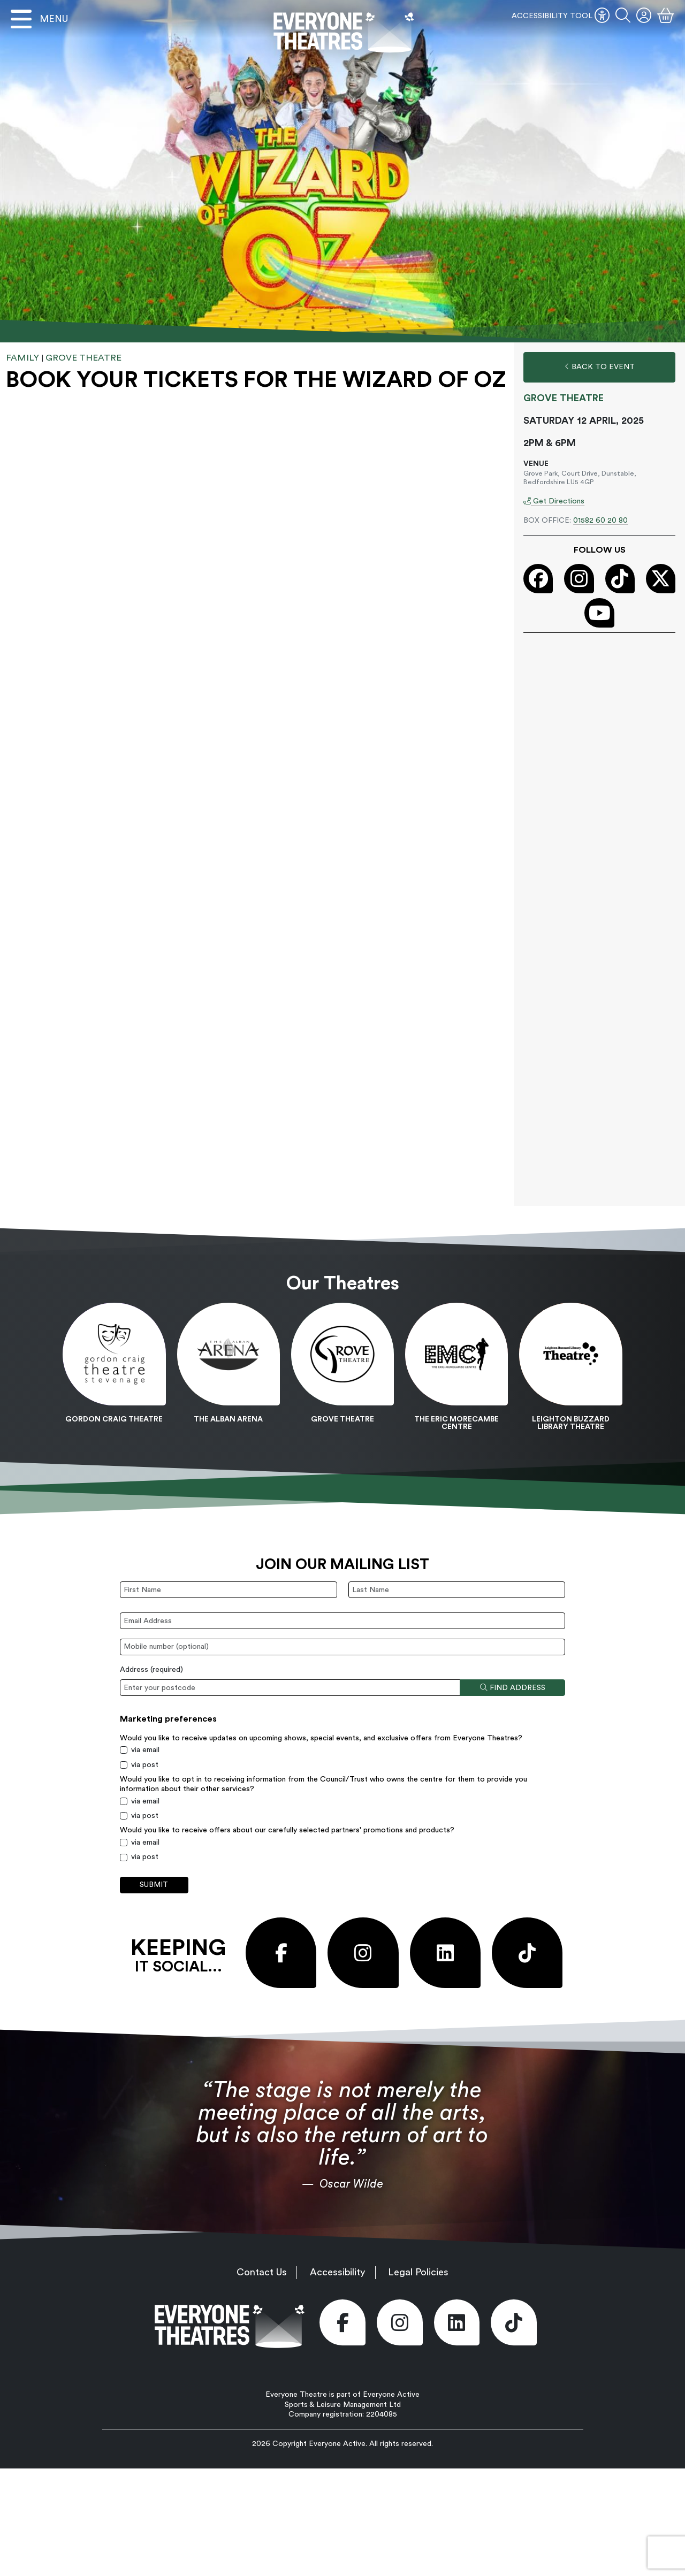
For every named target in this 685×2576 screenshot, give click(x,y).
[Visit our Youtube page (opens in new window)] (599, 613)
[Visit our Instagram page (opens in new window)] (578, 578)
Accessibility (338, 2272)
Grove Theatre (83, 357)
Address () (151, 1669)
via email (145, 1750)
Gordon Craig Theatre (114, 1419)
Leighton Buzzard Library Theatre (571, 1423)
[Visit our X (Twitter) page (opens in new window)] (660, 578)
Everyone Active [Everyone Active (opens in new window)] (337, 2444)
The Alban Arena (228, 1419)
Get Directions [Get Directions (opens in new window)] (553, 501)
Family (22, 357)
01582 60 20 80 (600, 520)
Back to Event (600, 367)
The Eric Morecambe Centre (456, 1423)
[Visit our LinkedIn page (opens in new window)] (445, 1952)
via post (144, 1765)
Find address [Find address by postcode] (512, 1688)
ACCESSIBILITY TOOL (561, 15)
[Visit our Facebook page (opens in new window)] (538, 578)
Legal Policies (418, 2272)
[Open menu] (39, 19)
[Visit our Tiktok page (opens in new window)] (620, 578)
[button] (622, 15)
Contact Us (262, 2272)
